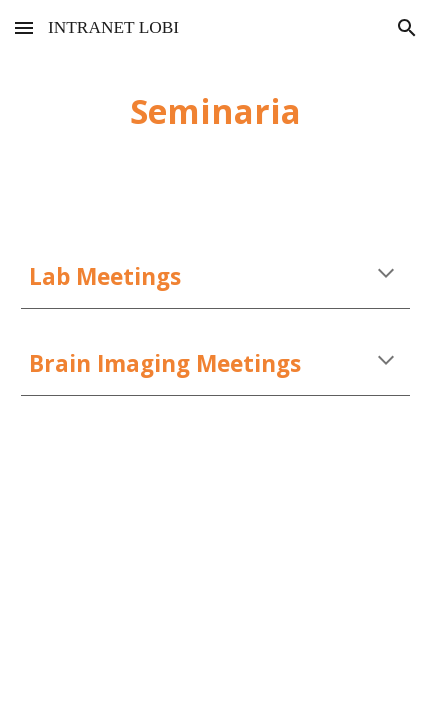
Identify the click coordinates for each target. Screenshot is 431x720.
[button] (24, 27)
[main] (215, 111)
